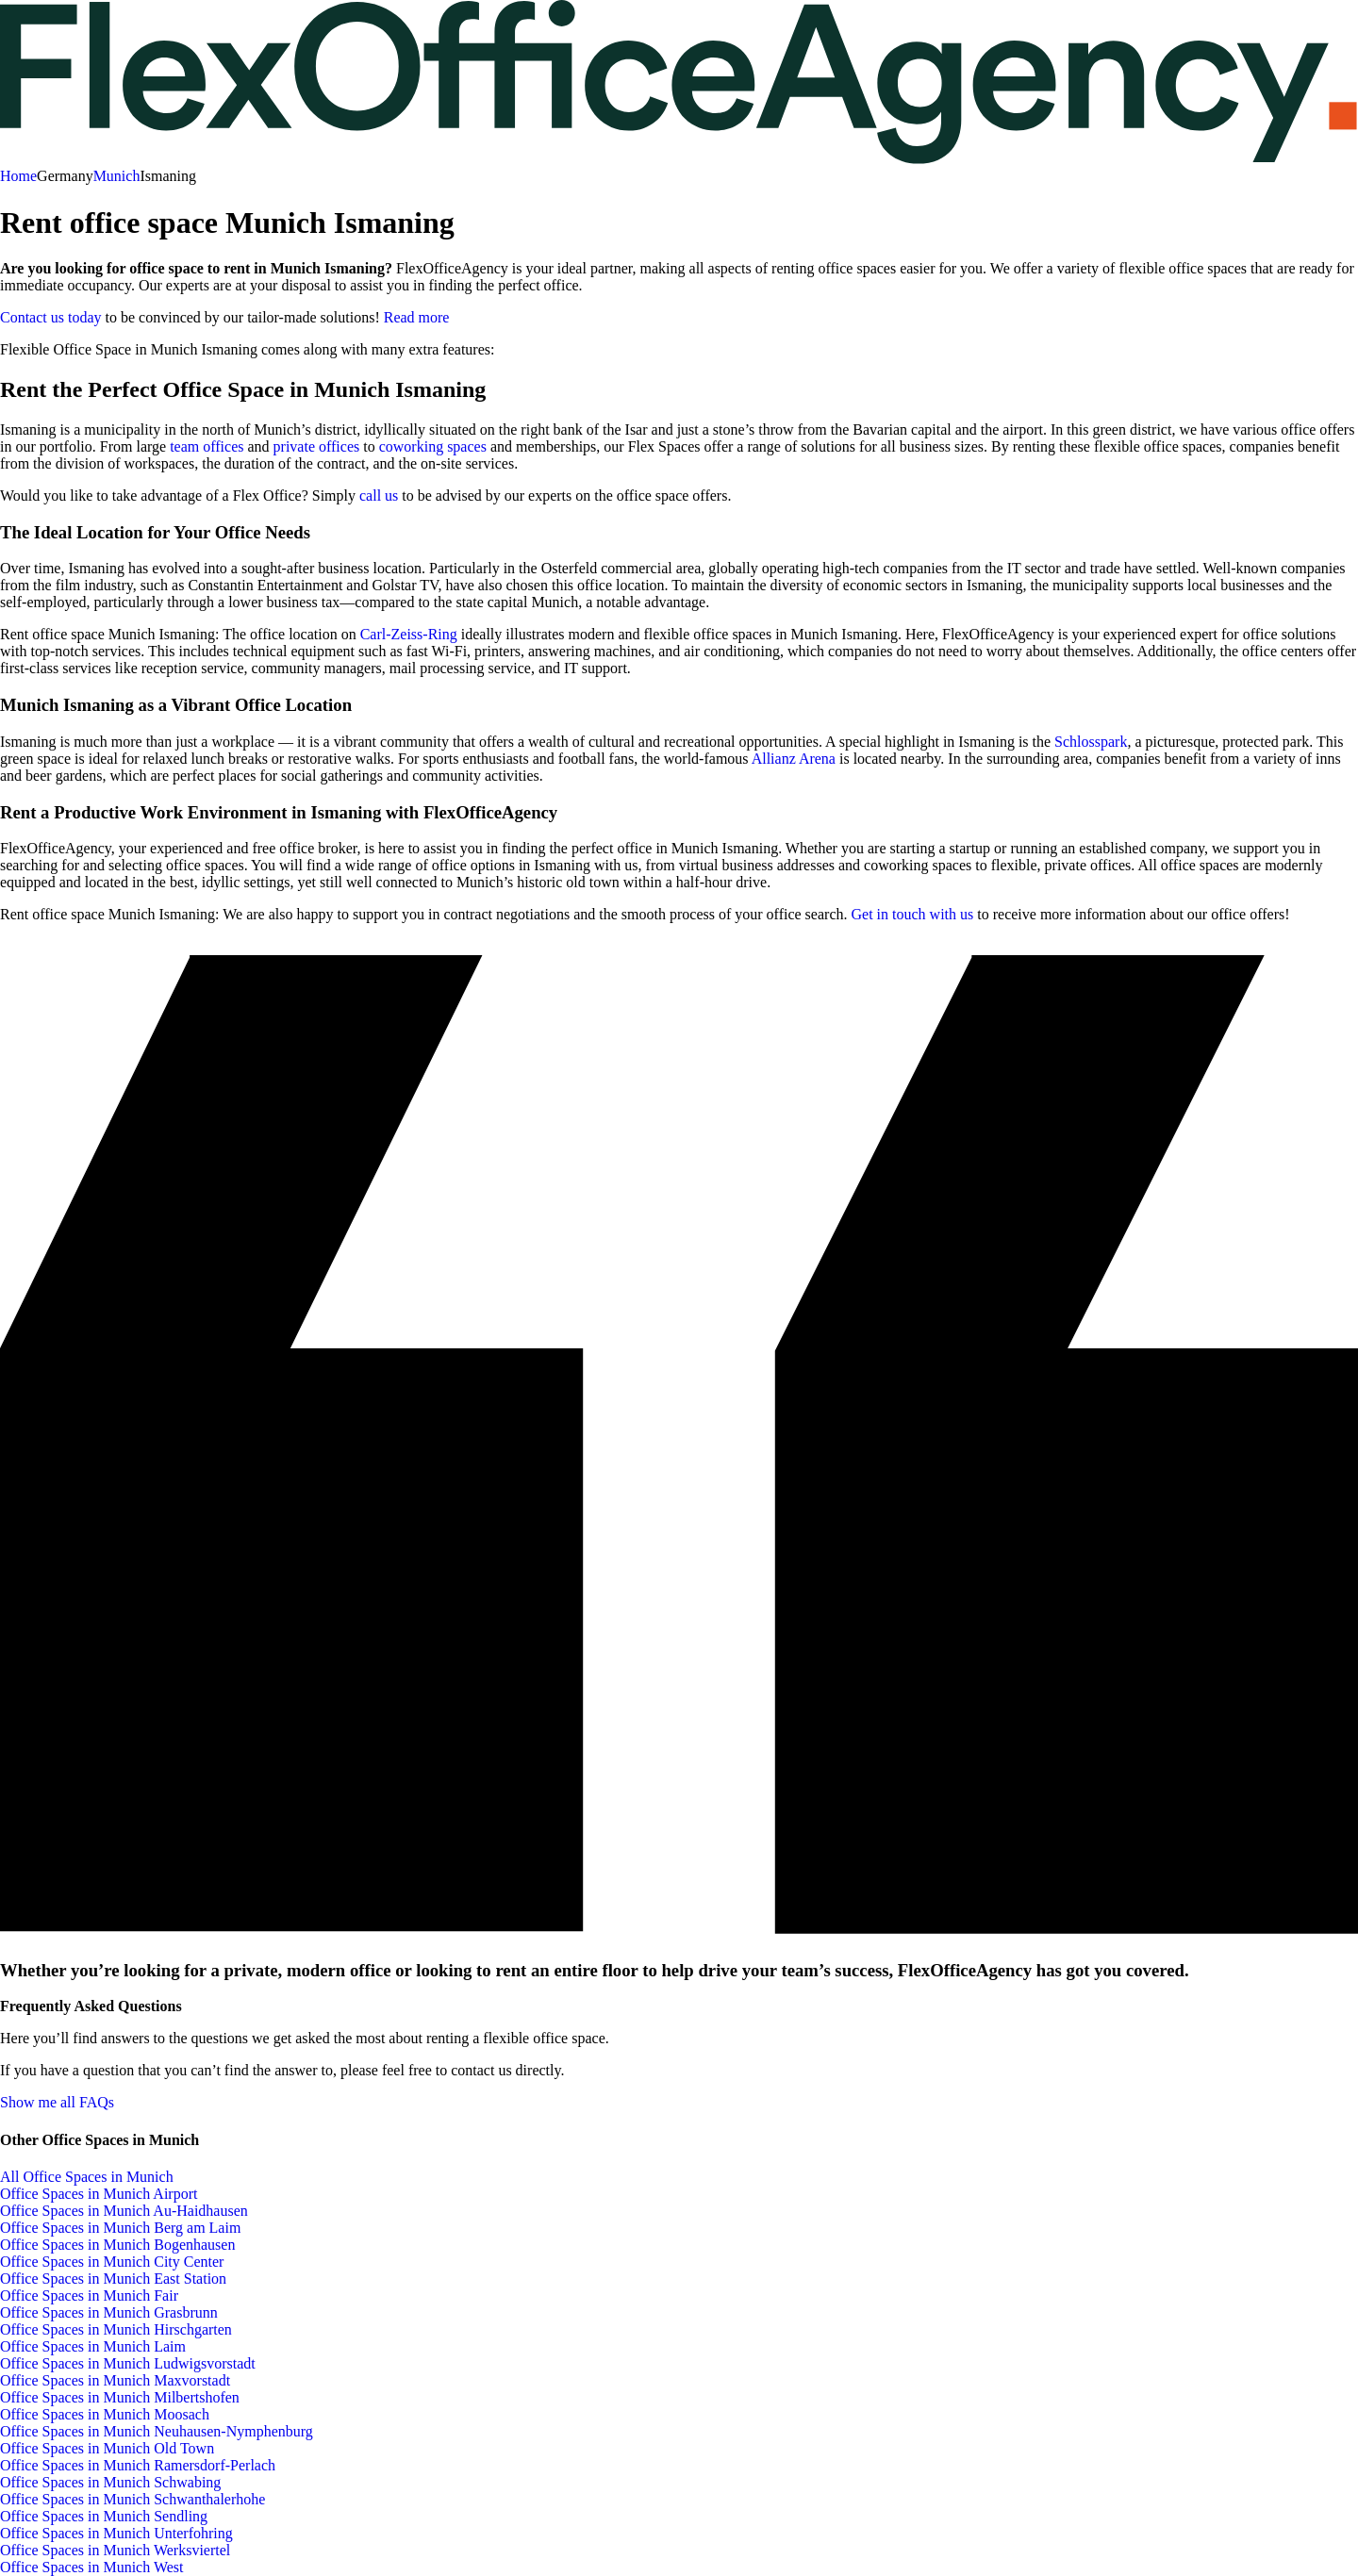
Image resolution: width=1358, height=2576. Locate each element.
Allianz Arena (794, 759)
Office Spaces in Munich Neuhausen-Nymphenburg (156, 2431)
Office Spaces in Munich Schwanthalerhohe (132, 2499)
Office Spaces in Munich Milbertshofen (120, 2397)
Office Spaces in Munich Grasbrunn (109, 2312)
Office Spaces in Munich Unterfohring (116, 2533)
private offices (316, 446)
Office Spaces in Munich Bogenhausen (117, 2245)
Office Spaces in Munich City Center (112, 2262)
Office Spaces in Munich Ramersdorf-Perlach (137, 2465)
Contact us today (51, 317)
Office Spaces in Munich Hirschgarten (116, 2329)
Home (18, 176)
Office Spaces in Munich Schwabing (110, 2482)
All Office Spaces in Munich (87, 2177)
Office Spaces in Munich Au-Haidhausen (124, 2211)
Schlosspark (1090, 742)
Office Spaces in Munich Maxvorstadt (115, 2380)
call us (378, 495)
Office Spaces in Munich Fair (89, 2295)
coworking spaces (433, 446)
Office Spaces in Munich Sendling (103, 2516)
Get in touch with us (912, 914)
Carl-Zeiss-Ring (410, 634)
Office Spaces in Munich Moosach (104, 2414)
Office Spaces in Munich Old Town (107, 2448)
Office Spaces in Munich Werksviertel (115, 2550)
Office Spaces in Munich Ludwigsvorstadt (128, 2363)
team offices (206, 446)
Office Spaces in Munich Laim (93, 2346)
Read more (417, 317)
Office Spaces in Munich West (92, 2567)
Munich (117, 176)
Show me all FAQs (57, 2102)
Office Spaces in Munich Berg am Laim (120, 2228)
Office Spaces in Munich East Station (113, 2279)
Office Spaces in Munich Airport (98, 2194)
